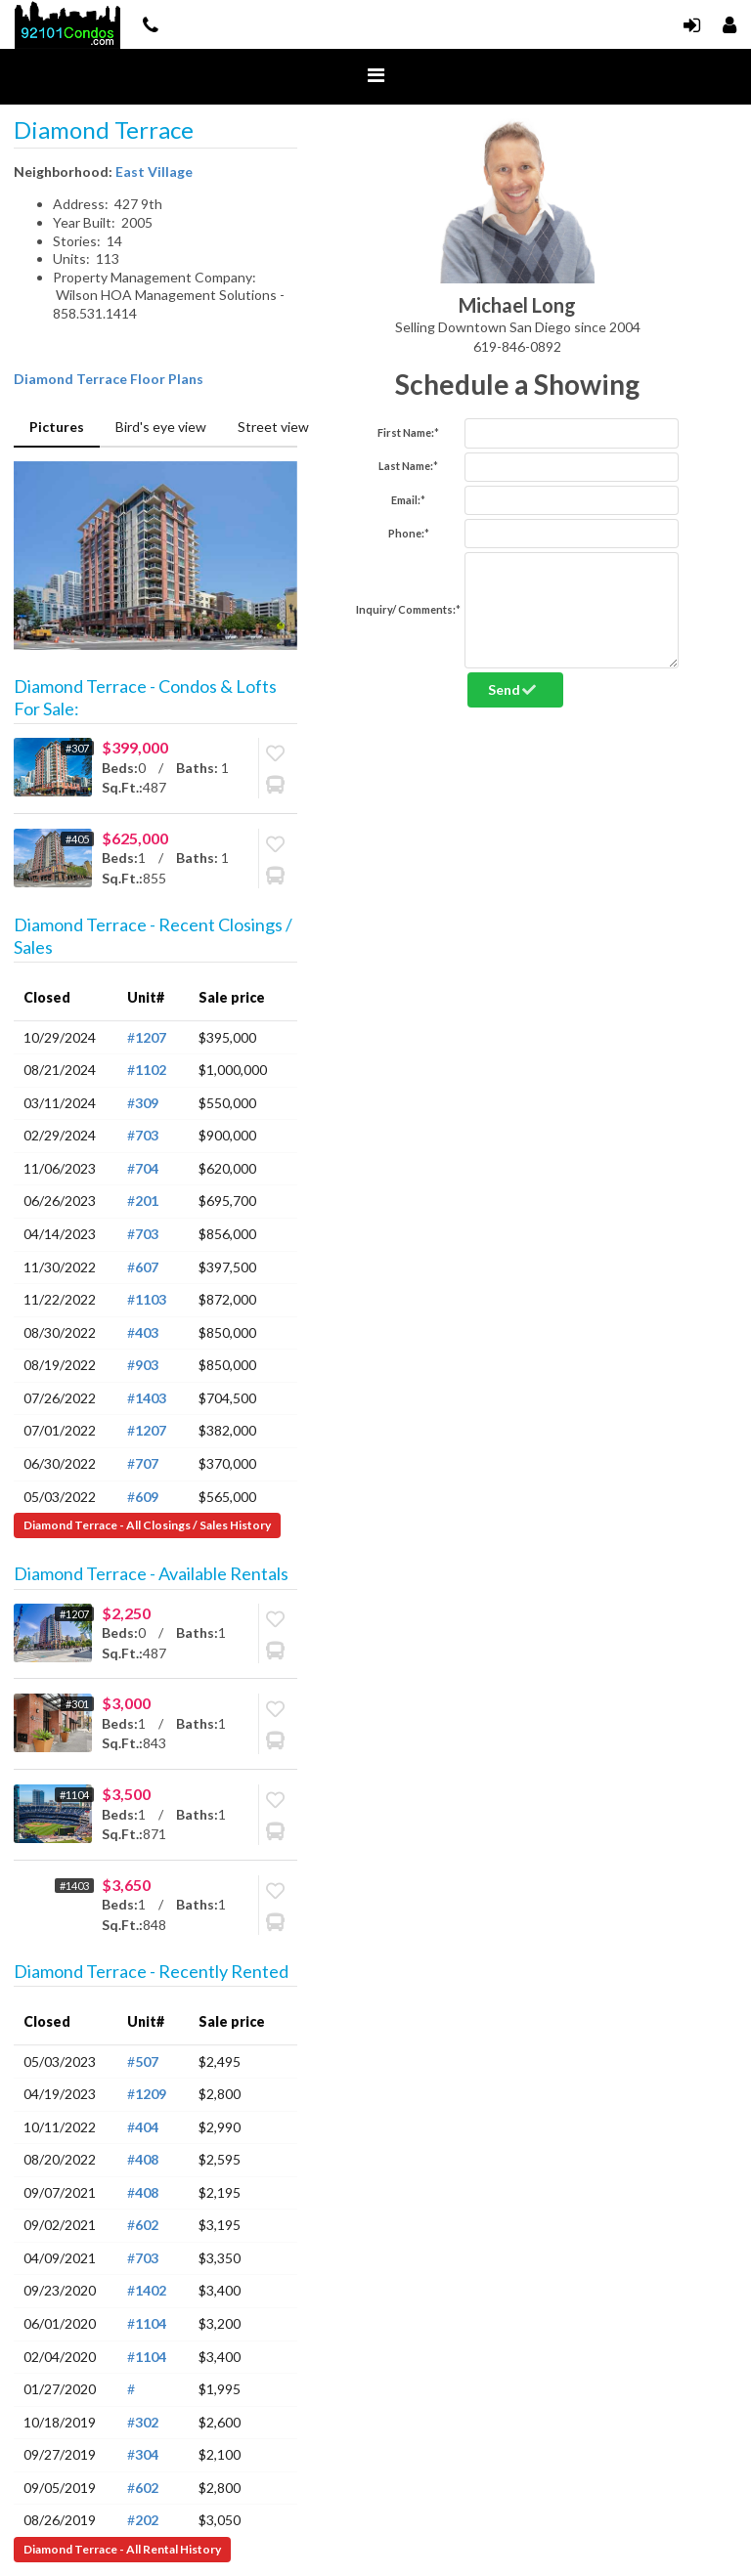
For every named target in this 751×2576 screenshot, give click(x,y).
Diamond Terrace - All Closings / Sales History (147, 1525)
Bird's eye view (160, 426)
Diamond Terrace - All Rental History (122, 2549)
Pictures (56, 426)
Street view (273, 426)
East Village (154, 171)
